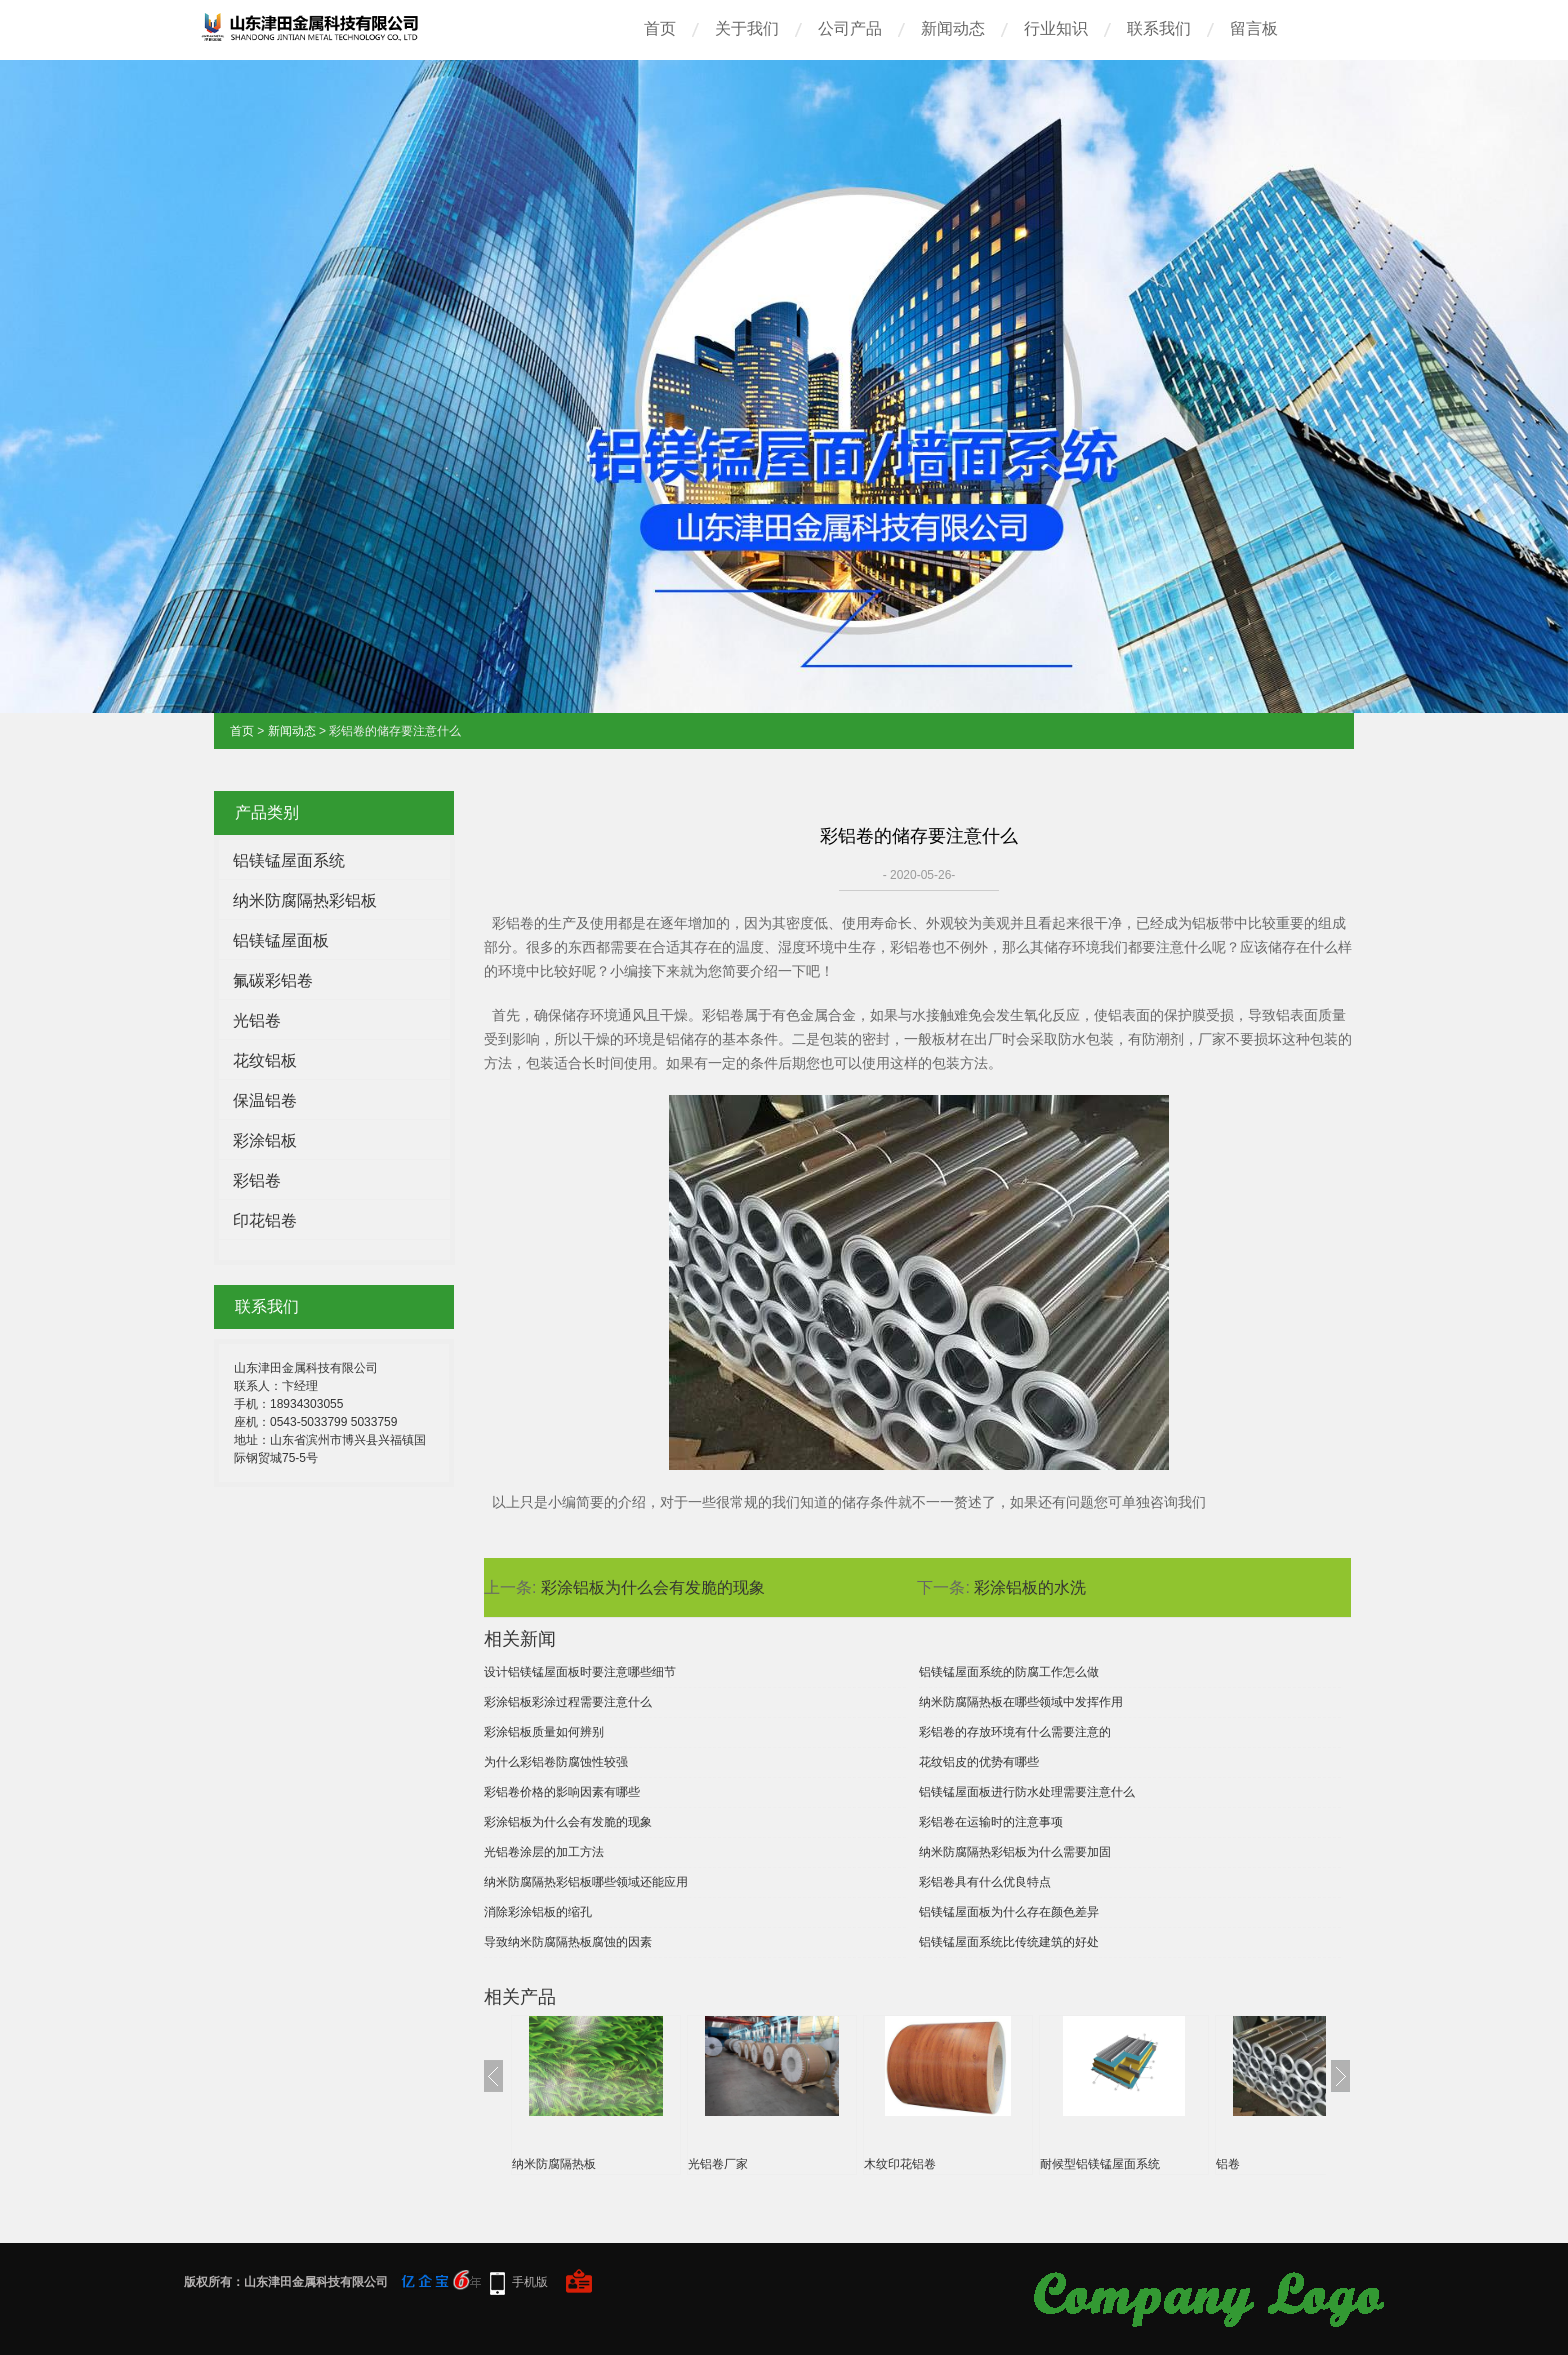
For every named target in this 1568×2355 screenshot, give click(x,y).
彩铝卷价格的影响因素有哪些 (562, 1792)
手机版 (530, 2282)
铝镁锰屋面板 (281, 940)
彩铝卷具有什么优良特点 (985, 1882)
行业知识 (1056, 28)
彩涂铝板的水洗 (1030, 1587)
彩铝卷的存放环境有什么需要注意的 (1015, 1732)
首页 (660, 28)
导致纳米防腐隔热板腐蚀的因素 (568, 1942)
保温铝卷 (265, 1100)
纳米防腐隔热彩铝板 (305, 900)
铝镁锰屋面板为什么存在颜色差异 (1009, 1912)
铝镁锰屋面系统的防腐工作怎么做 (1009, 1672)
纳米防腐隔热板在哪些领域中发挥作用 (1021, 1702)
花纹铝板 (265, 1060)
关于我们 (747, 28)
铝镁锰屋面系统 (289, 860)
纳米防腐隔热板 (554, 2164)
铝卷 (1228, 2164)
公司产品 (850, 28)
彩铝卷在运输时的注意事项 (991, 1822)
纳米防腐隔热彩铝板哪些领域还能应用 (586, 1882)
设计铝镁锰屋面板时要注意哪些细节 (580, 1672)
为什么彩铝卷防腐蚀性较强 (556, 1762)
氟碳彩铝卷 (273, 980)
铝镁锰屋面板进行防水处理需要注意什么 (1027, 1792)
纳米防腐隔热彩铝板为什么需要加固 (1015, 1852)
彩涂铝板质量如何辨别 (544, 1732)
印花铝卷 (265, 1220)
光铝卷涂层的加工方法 (544, 1852)
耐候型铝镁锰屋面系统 (1100, 2164)
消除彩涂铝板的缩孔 (538, 1912)
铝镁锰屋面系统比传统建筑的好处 (1009, 1942)
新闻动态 (953, 28)
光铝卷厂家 (718, 2164)
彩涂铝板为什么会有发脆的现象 (653, 1587)
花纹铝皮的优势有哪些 (979, 1762)
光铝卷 (257, 1020)
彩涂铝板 (265, 1140)
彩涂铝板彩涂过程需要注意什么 (568, 1702)
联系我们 (1159, 28)
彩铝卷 (257, 1180)
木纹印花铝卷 (900, 2164)
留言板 (1254, 28)
